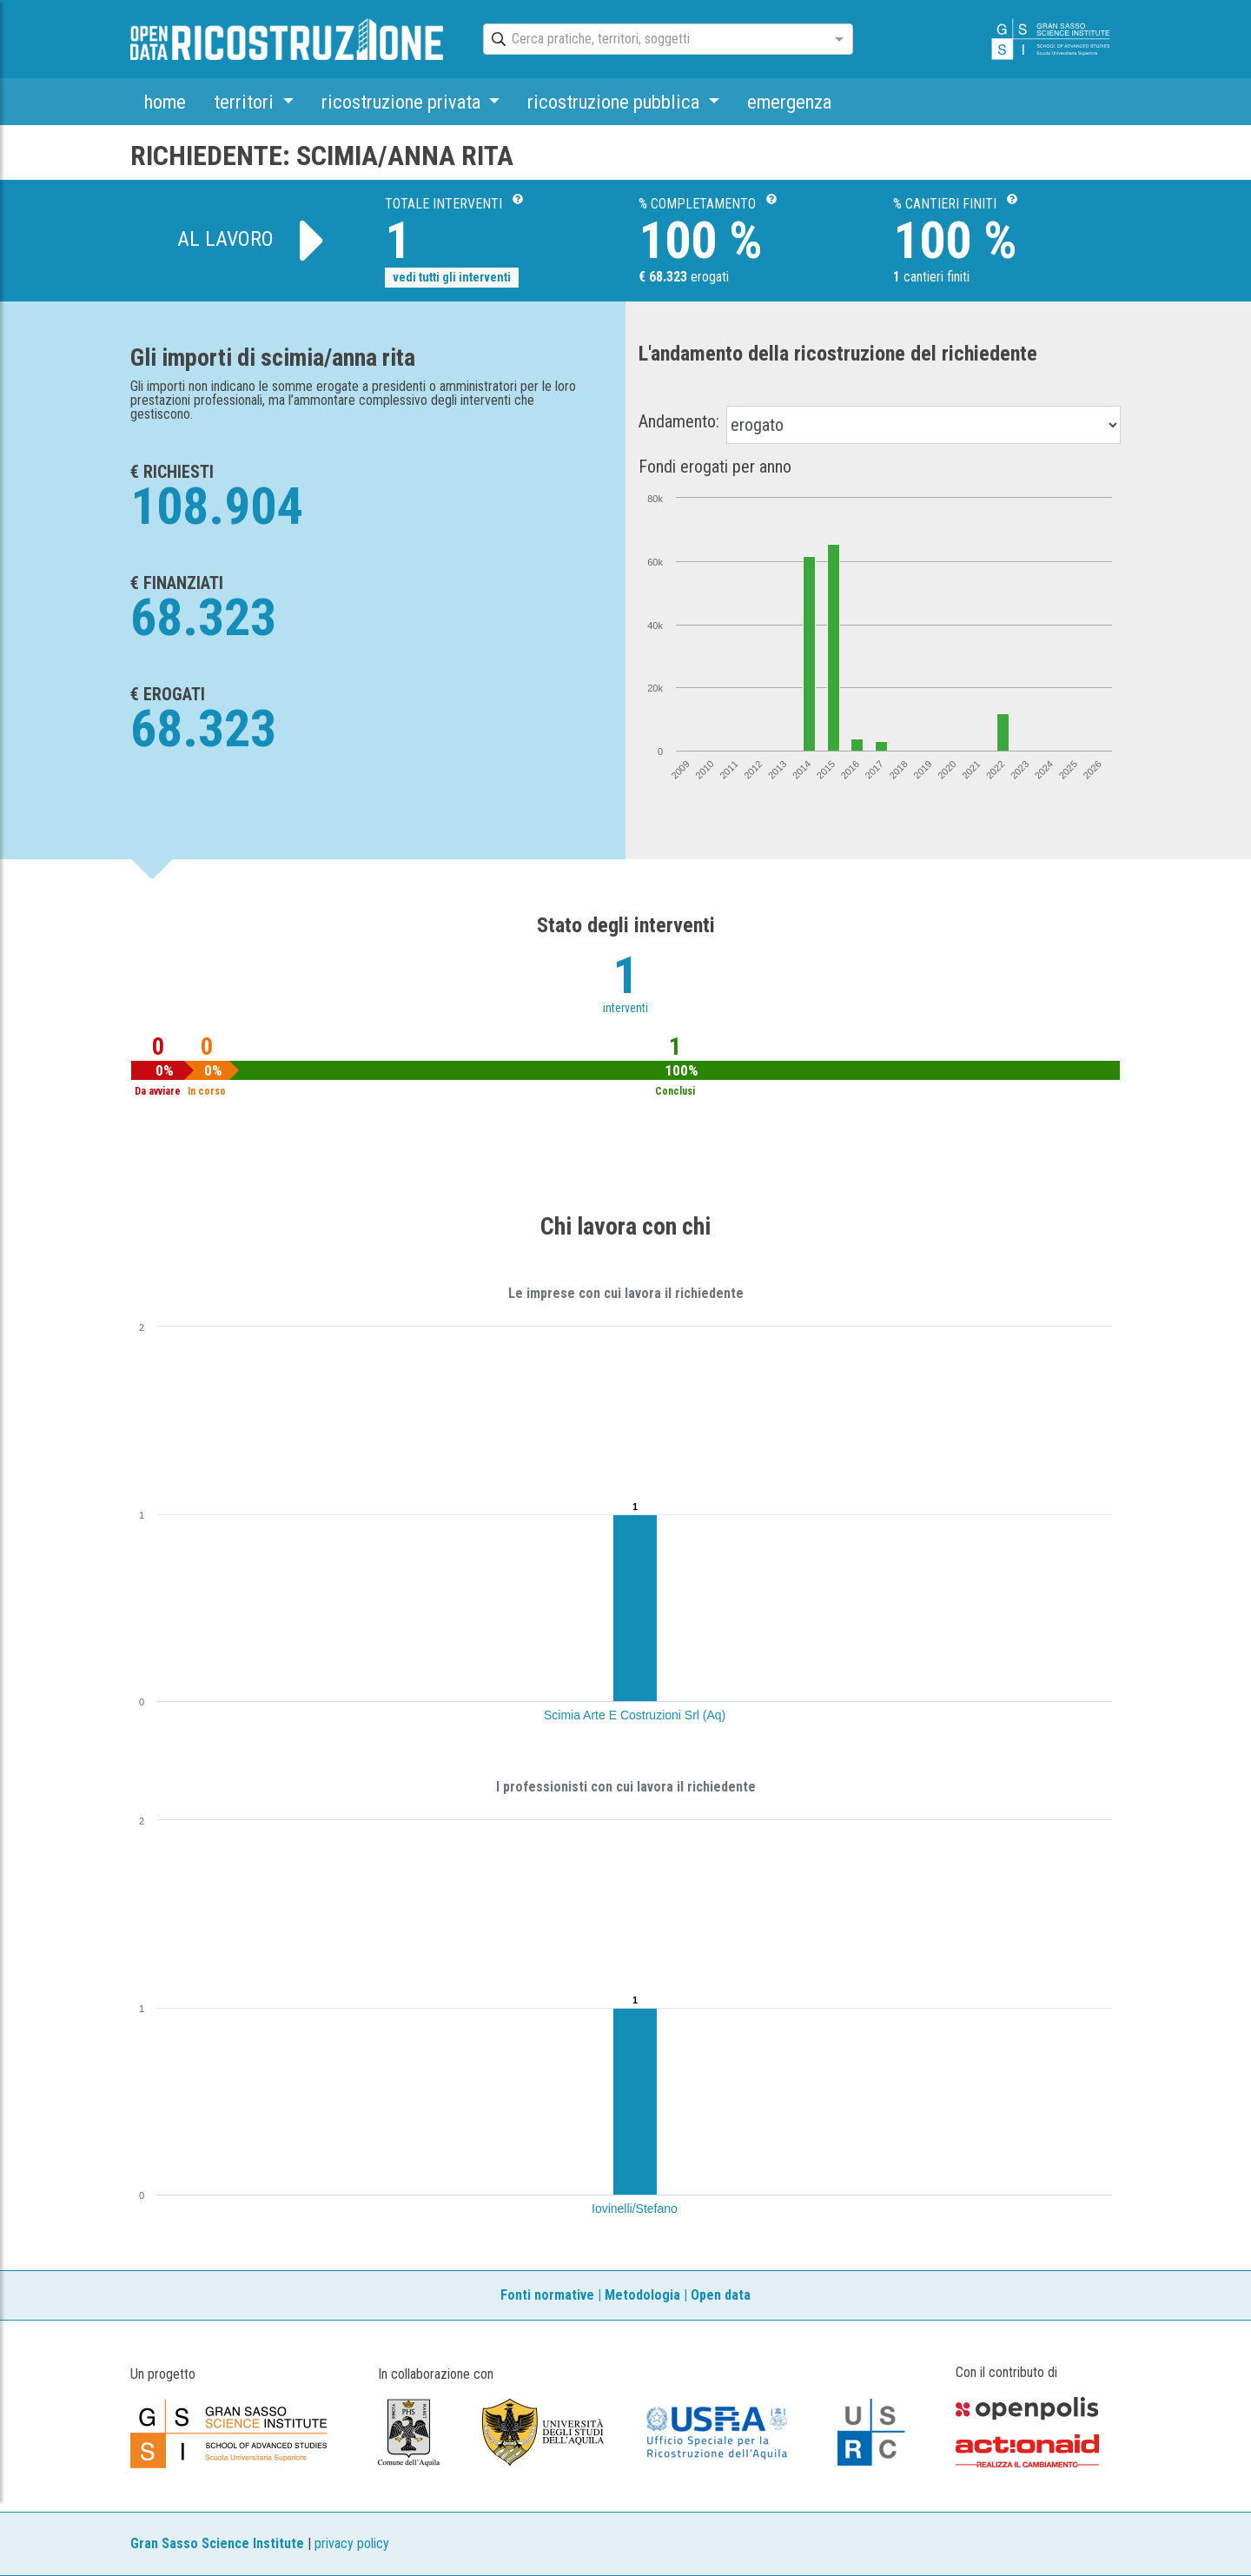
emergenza (789, 101)
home (165, 101)
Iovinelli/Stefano (635, 2208)
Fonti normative (547, 2295)
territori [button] (246, 101)
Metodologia (642, 2295)
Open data (721, 2295)
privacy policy (351, 2543)
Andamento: (679, 421)
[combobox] (652, 40)
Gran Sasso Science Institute (217, 2543)
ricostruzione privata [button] (403, 101)
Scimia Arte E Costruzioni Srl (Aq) (634, 1715)
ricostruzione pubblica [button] (615, 101)
